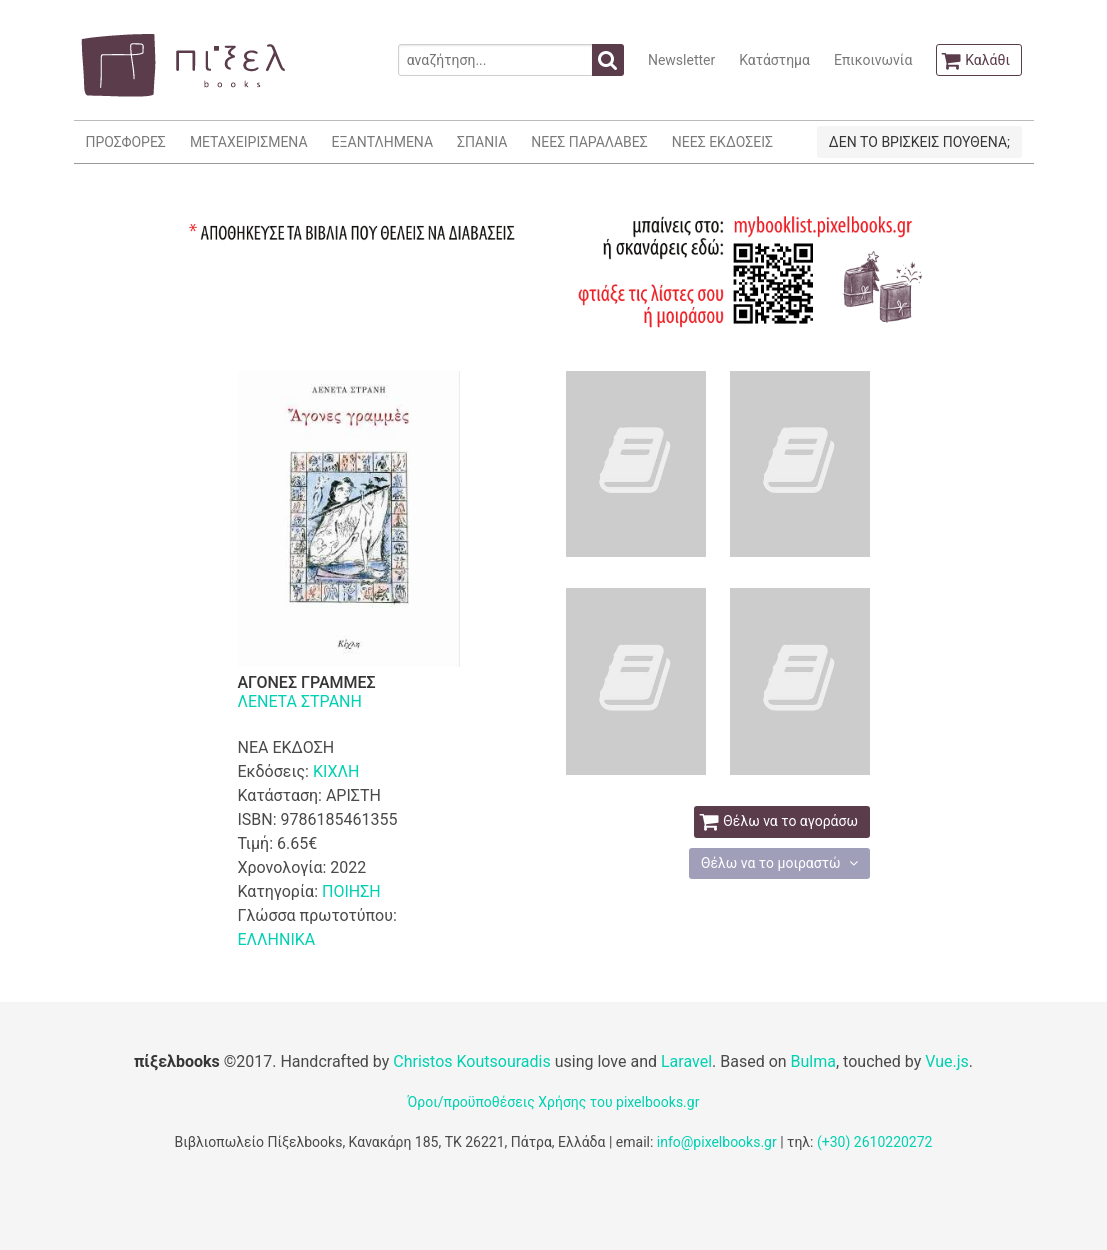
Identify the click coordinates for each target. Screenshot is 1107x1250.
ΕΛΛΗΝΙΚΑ (277, 939)
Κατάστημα (774, 60)
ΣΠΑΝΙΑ (482, 142)
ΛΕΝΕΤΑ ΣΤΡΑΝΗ (300, 701)
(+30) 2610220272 (875, 1142)
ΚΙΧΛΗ (336, 771)
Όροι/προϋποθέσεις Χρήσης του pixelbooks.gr (554, 1102)
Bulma (813, 1061)
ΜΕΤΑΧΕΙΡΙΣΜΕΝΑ (249, 142)
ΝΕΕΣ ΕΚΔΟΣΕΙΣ (722, 142)
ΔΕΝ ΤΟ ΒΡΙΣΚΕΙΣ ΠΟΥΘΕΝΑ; (919, 142)
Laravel (686, 1061)
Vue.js (947, 1061)
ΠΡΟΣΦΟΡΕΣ (126, 142)
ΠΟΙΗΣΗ (351, 891)
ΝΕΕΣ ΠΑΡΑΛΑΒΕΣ (589, 142)
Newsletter (681, 60)
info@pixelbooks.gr (717, 1142)
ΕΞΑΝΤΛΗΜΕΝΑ (382, 142)
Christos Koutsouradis (471, 1061)
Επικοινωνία (873, 60)
